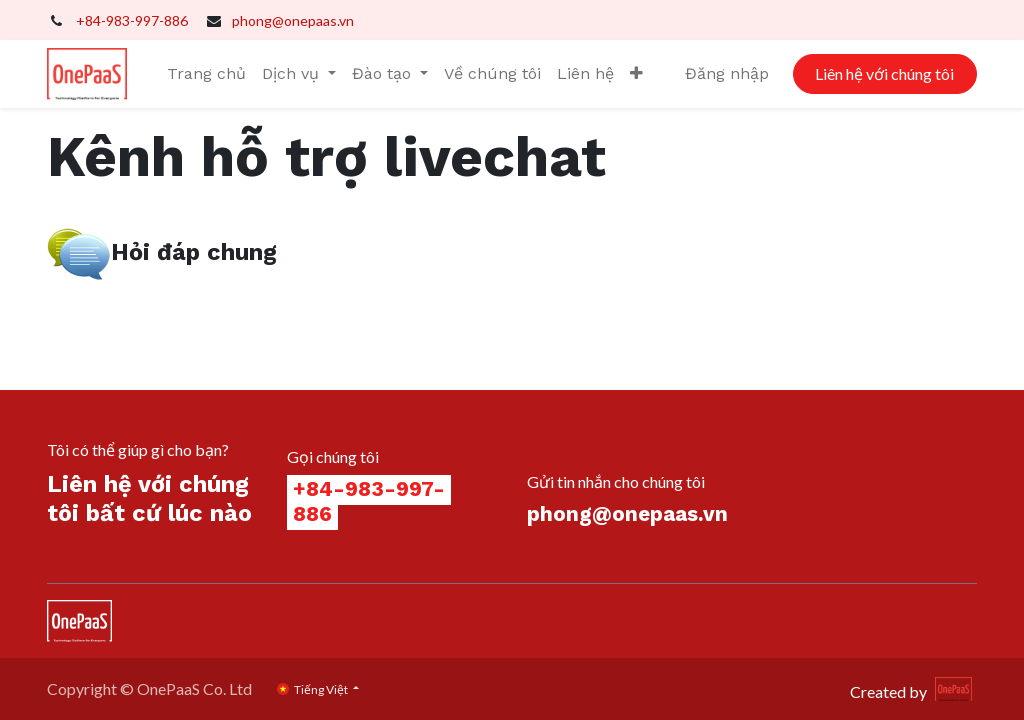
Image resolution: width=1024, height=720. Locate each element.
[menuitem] (206, 74)
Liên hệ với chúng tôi (884, 73)
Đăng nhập (727, 73)
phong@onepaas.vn (293, 20)
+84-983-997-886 (132, 20)
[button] (636, 74)
